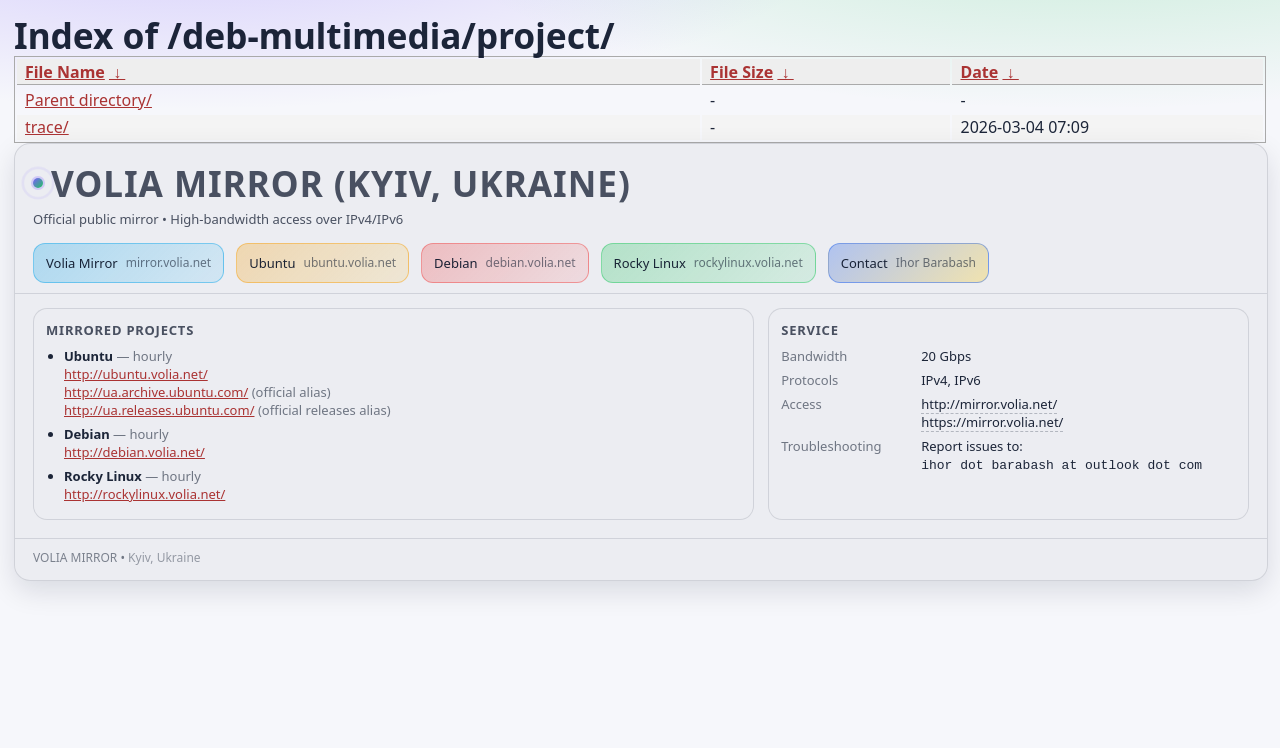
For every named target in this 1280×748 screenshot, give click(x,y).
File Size (741, 72)
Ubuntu (322, 263)
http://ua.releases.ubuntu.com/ (159, 410)
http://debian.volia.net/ (134, 452)
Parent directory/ (88, 100)
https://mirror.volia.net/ (992, 422)
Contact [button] (908, 263)
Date (979, 72)
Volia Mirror (128, 263)
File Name (65, 72)
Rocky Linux (708, 263)
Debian (505, 263)
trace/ (47, 127)
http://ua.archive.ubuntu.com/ (156, 392)
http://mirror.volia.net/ (989, 404)
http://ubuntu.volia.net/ (136, 374)
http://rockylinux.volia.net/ (144, 494)
